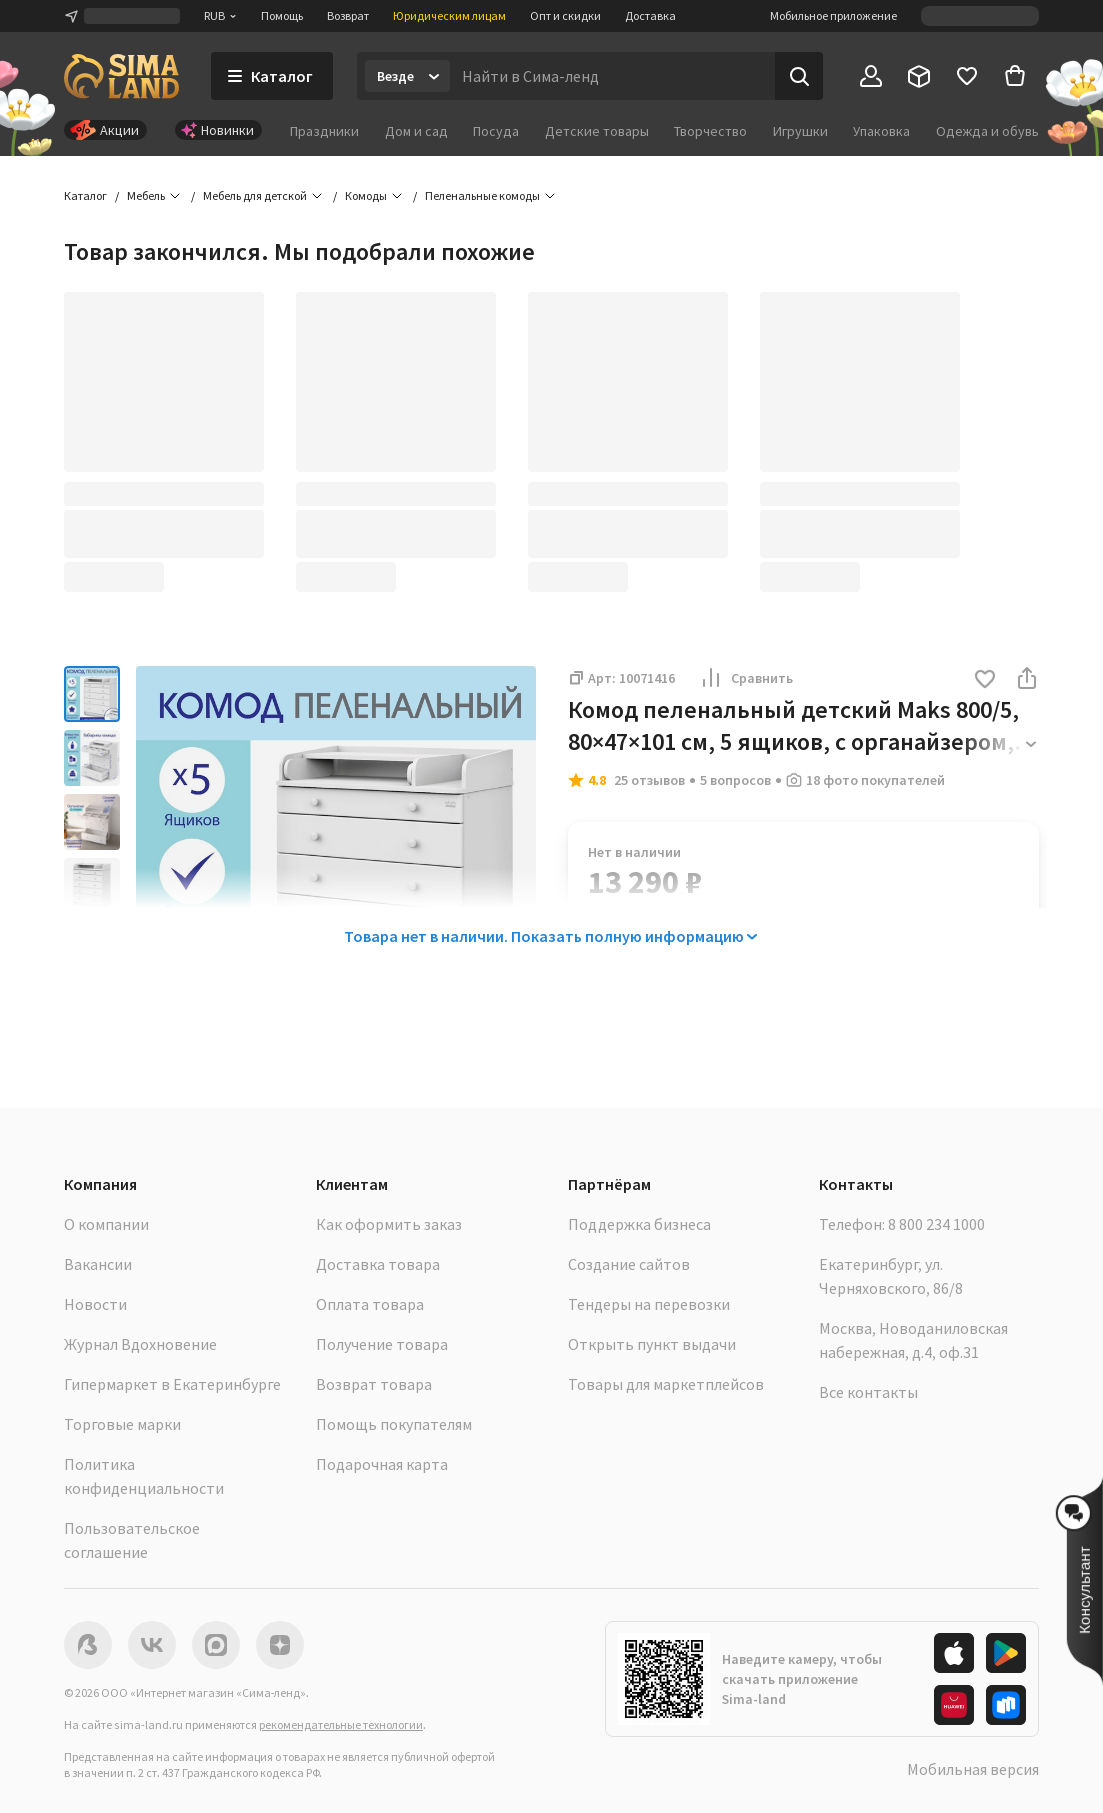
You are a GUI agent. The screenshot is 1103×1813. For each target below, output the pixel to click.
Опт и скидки (565, 15)
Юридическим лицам (449, 15)
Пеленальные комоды (482, 195)
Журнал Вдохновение (140, 1344)
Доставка (650, 15)
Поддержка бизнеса (639, 1224)
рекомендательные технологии (341, 1724)
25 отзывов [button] (649, 780)
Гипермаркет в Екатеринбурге (172, 1384)
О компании (106, 1224)
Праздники (324, 131)
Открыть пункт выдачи (652, 1344)
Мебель (146, 195)
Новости (95, 1304)
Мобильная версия (973, 1769)
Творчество (710, 131)
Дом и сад (416, 131)
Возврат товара (374, 1384)
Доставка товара (378, 1264)
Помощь (282, 15)
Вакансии (98, 1264)
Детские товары (597, 131)
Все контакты (868, 1392)
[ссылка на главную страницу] (121, 76)
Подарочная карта (382, 1464)
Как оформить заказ (389, 1224)
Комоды (366, 195)
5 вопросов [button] (735, 780)
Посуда (496, 131)
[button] (985, 680)
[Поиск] (799, 76)
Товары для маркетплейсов (666, 1384)
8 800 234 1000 (936, 1224)
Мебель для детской (255, 195)
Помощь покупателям (394, 1424)
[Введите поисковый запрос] (612, 76)
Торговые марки (122, 1424)
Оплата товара (370, 1304)
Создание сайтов (629, 1264)
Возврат (348, 15)
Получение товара (382, 1344)
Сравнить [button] (746, 678)
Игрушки (800, 131)
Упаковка (881, 131)
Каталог (85, 195)
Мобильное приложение (833, 15)
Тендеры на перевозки (649, 1304)
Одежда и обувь (987, 131)
